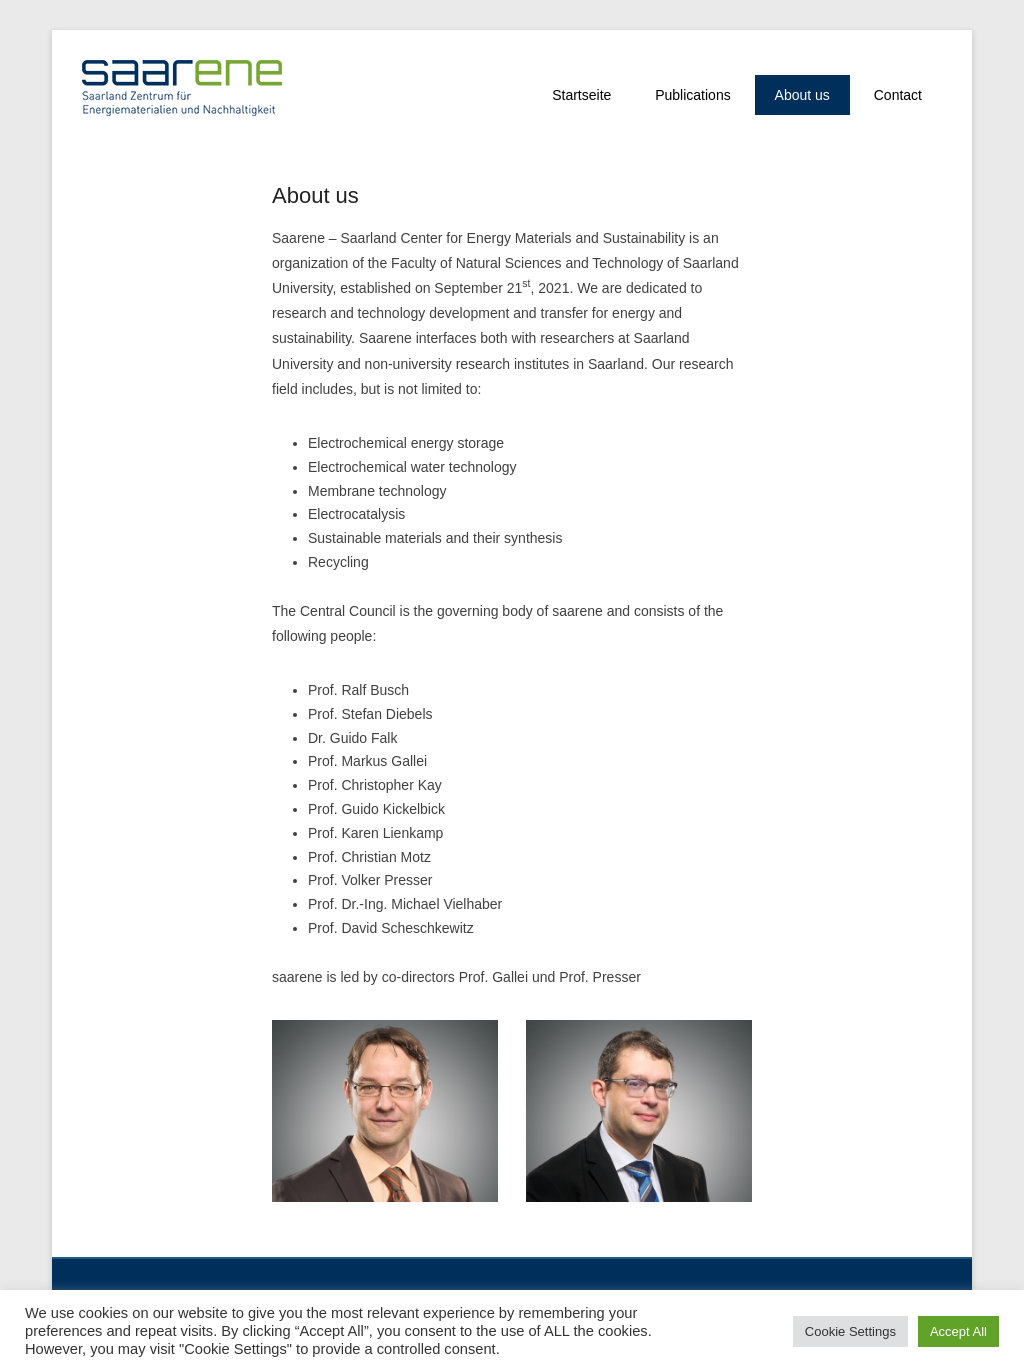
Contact (898, 95)
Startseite (581, 95)
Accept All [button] (958, 1331)
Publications (693, 95)
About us (802, 95)
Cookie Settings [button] (850, 1331)
